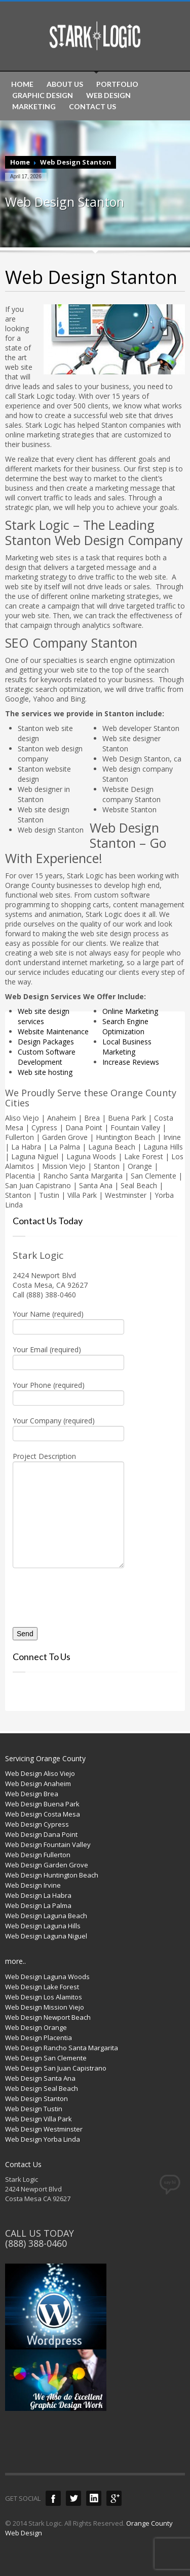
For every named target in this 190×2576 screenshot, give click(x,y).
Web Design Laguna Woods (47, 1976)
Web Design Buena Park (42, 1803)
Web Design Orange (36, 2027)
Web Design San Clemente (46, 2057)
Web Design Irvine (33, 1885)
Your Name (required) (68, 1321)
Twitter (73, 2498)
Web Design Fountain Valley (48, 1844)
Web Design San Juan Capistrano (55, 2068)
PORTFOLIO (117, 84)
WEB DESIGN (108, 95)
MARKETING (34, 106)
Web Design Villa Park (38, 2118)
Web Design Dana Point (41, 1834)
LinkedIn (93, 2498)
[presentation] (72, 1593)
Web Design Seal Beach (41, 2088)
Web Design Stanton (36, 2098)
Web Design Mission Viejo (44, 2007)
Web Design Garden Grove (46, 1864)
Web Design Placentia (38, 2037)
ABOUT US (65, 84)
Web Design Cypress (37, 1824)
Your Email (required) (68, 1357)
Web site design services (43, 1016)
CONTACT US (92, 106)
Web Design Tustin (33, 2108)
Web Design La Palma (38, 1905)
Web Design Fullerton (37, 1854)
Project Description (68, 1486)
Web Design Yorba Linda (42, 2139)
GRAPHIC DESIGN (42, 95)
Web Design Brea (31, 1793)
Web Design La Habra (38, 1895)
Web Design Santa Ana (40, 2078)
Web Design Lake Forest (42, 1986)
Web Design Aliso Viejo (40, 1773)
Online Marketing (130, 1011)
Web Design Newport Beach (48, 2017)
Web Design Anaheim (38, 1783)
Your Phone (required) (68, 1392)
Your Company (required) (68, 1428)
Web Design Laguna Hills (43, 1925)
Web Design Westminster (44, 2129)
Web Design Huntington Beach (51, 1875)
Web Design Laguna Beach (46, 1915)
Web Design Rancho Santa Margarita (61, 2047)
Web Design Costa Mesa (42, 1814)
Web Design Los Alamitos (43, 1996)
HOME (22, 84)
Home (20, 162)
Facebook (53, 2498)
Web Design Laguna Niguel (46, 1936)
